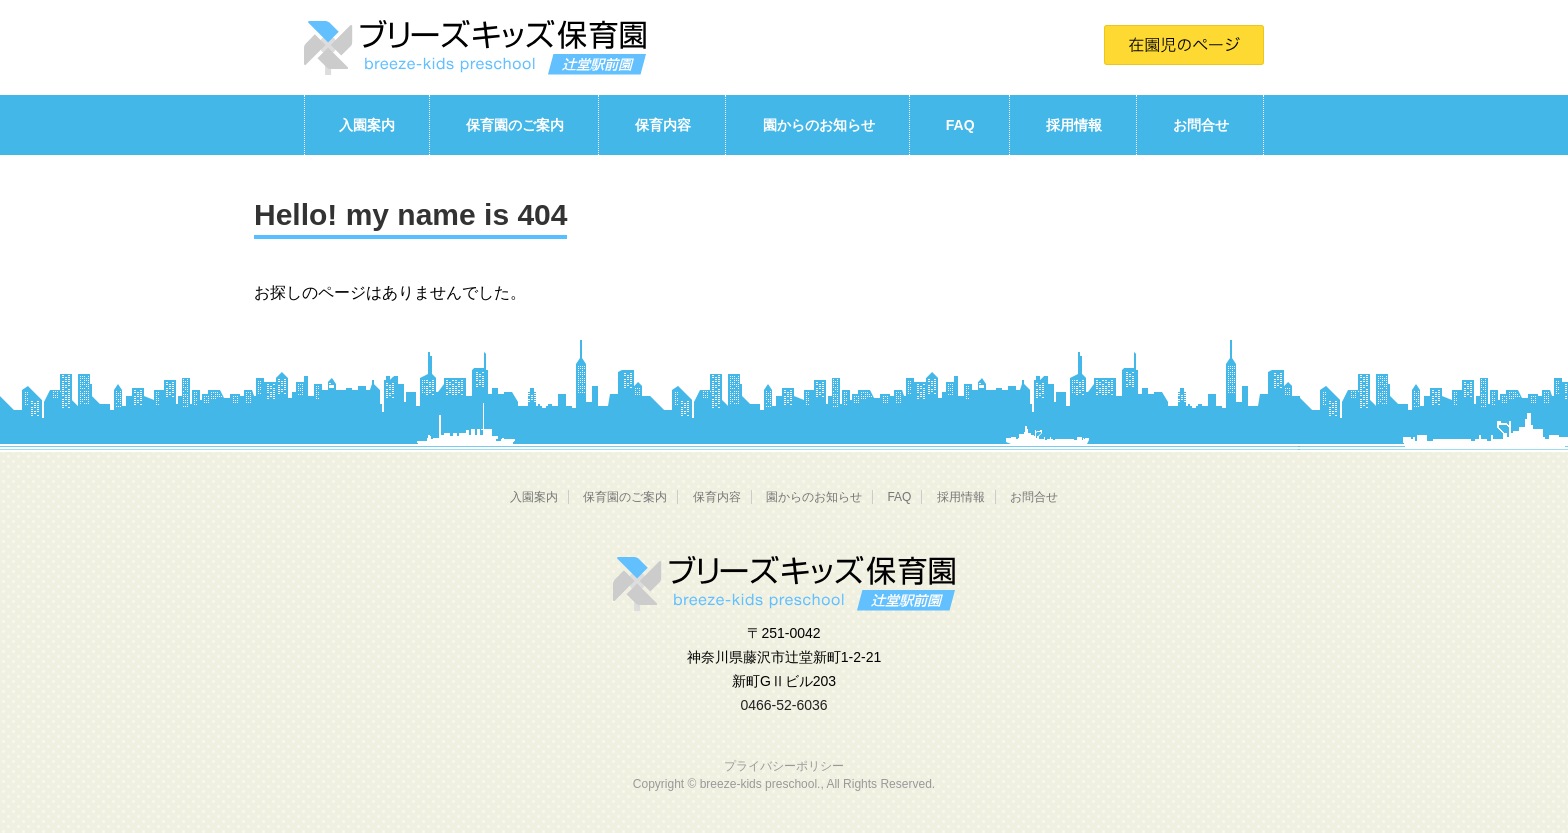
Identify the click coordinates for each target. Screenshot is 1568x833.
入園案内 (367, 125)
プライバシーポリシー (784, 766)
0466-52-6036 (783, 705)
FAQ (960, 125)
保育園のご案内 (515, 125)
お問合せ (1201, 125)
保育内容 (663, 125)
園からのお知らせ (819, 125)
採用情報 (1074, 125)
